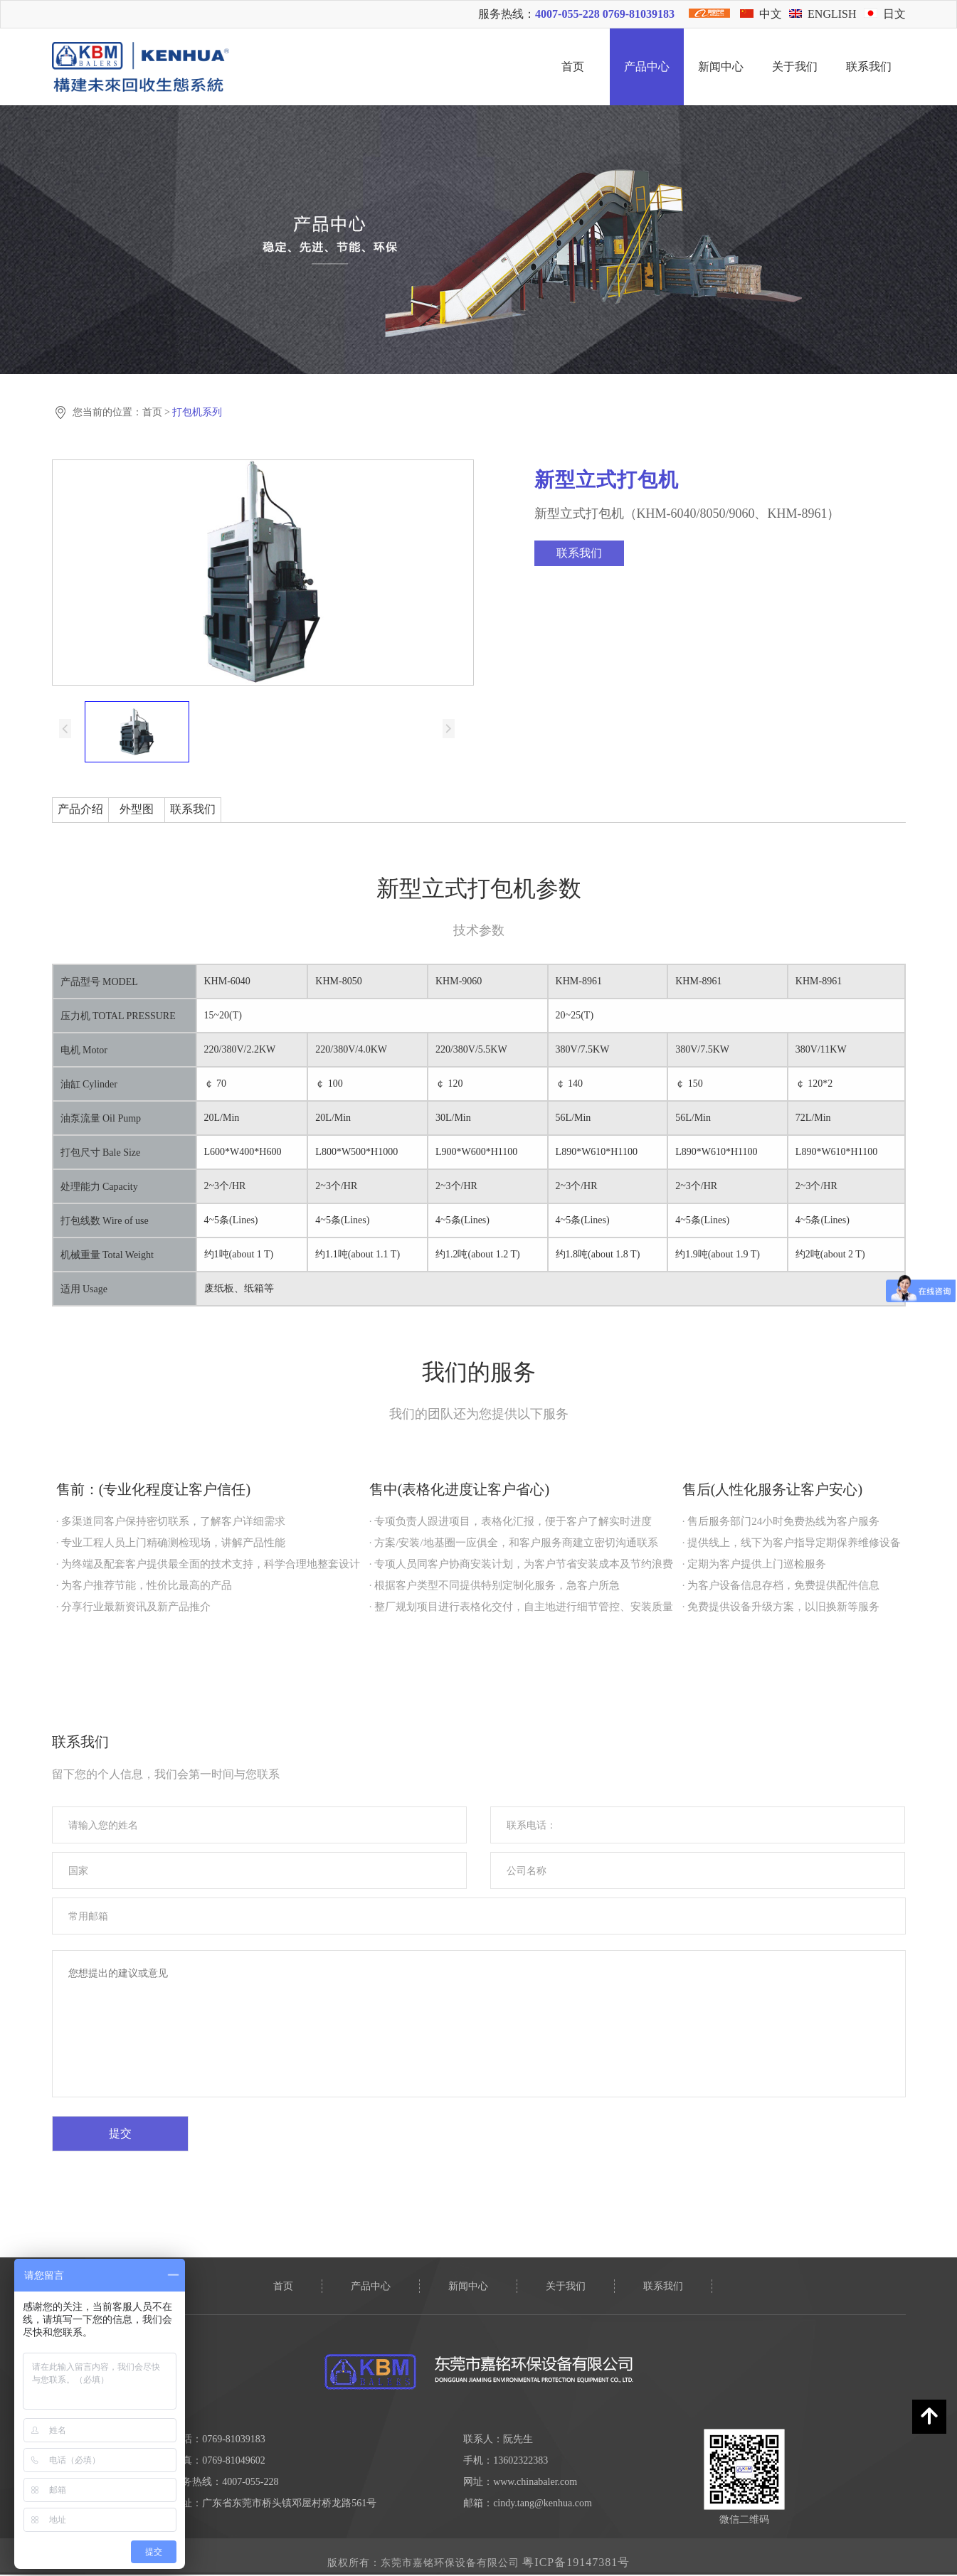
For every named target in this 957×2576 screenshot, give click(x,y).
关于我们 (795, 66)
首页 (572, 66)
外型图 (137, 809)
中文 (761, 14)
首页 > (157, 412)
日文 (885, 14)
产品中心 (647, 66)
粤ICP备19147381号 (576, 2562)
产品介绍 (80, 809)
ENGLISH (822, 14)
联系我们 (869, 66)
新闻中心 (721, 66)
